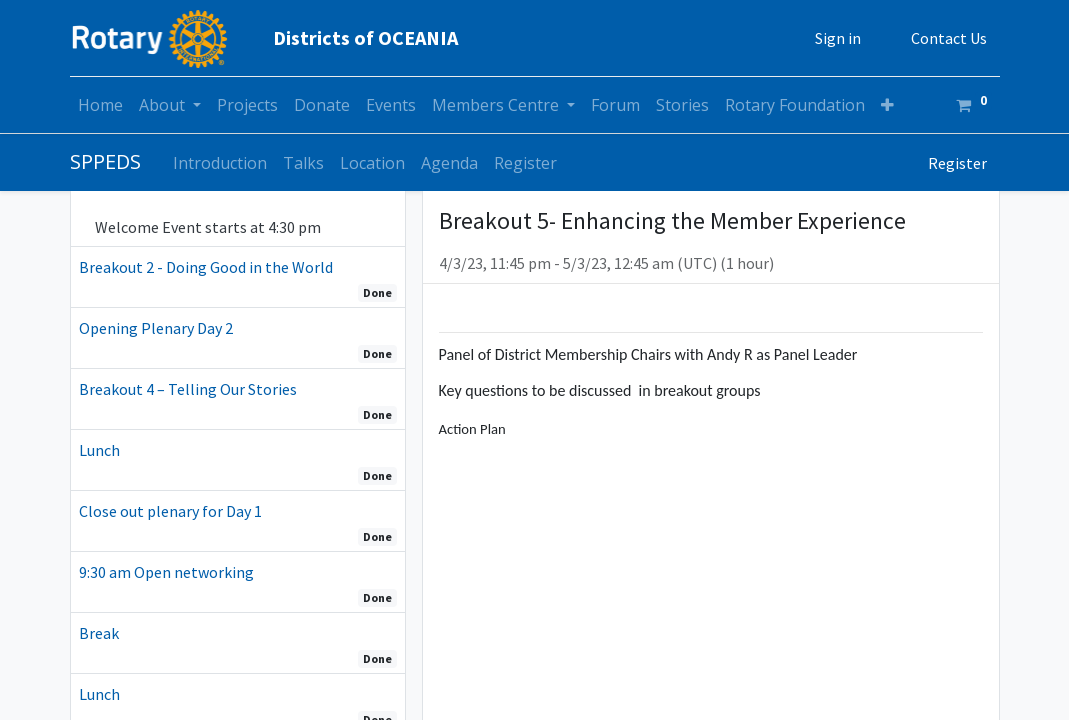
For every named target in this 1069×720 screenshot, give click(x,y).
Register (957, 163)
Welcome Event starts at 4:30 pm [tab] (209, 227)
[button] (887, 105)
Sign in (838, 38)
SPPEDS (105, 161)
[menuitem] (100, 105)
